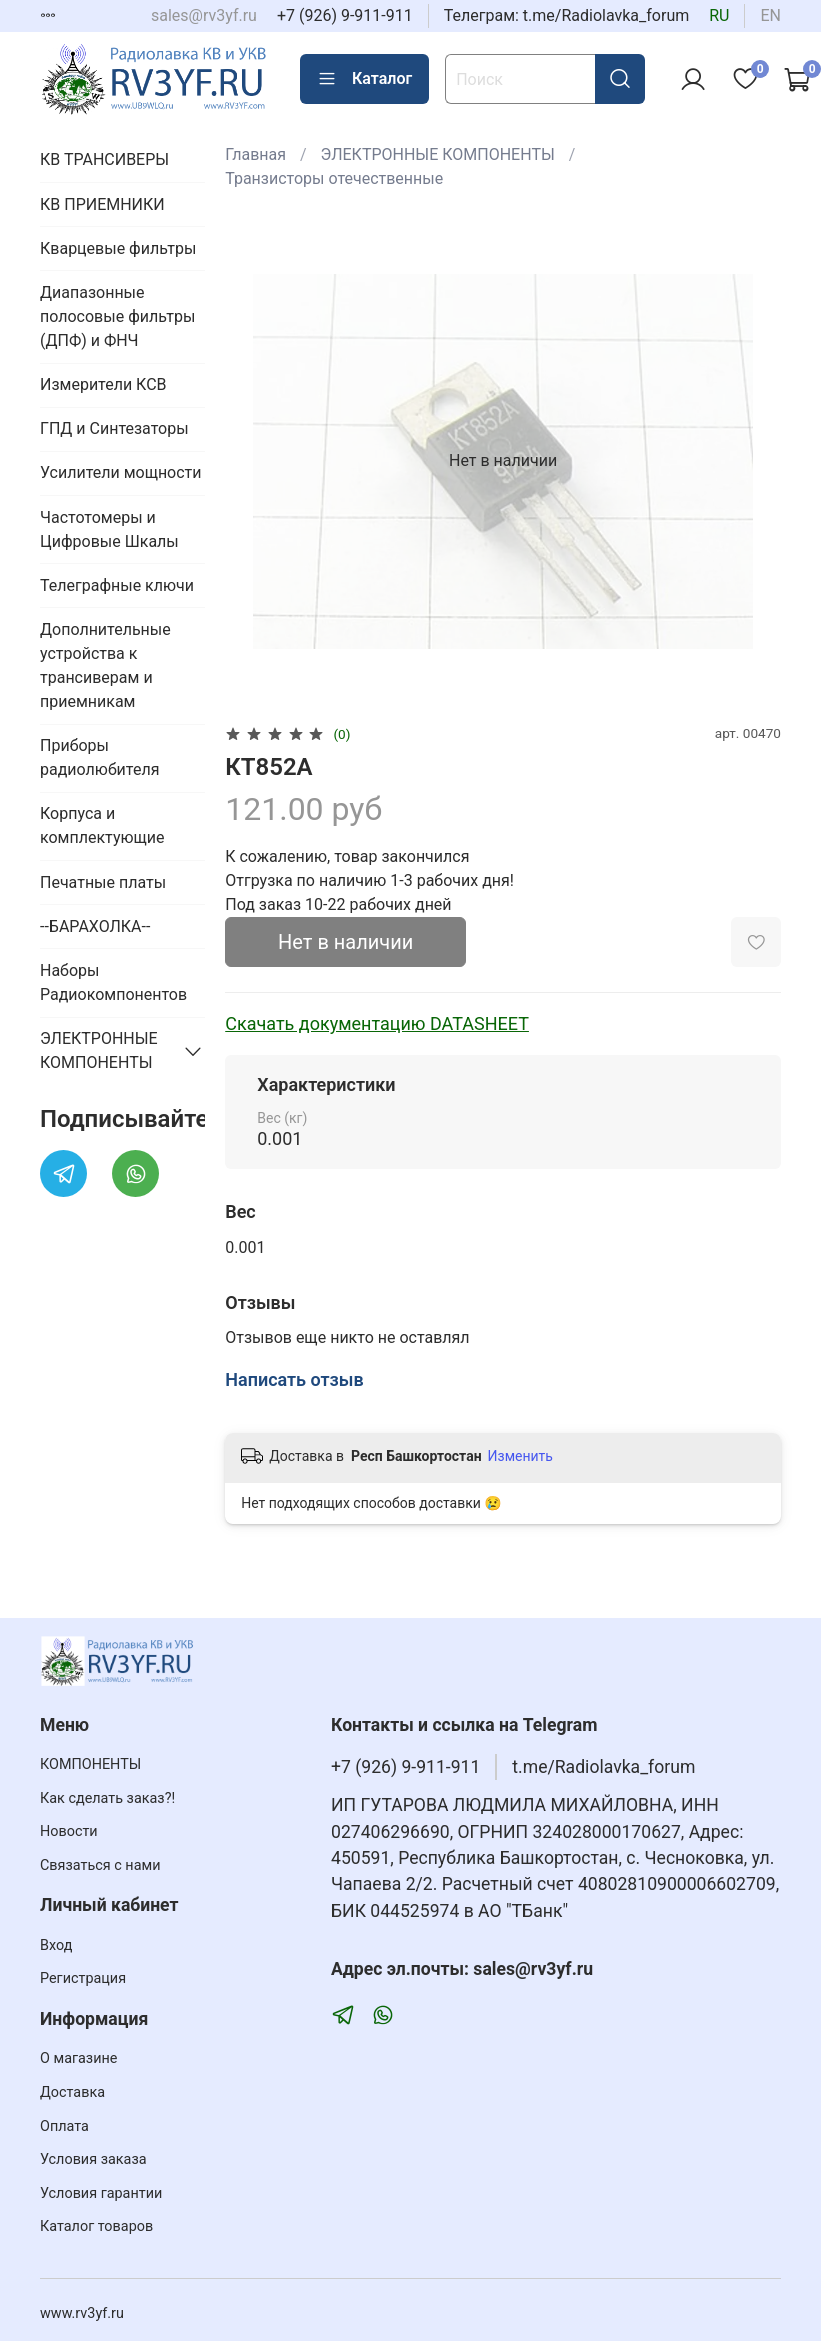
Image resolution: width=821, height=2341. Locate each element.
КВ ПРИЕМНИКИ (102, 204)
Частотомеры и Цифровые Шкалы (109, 529)
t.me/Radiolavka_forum (603, 1767)
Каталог (364, 79)
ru (719, 15)
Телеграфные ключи (117, 585)
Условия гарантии (101, 2193)
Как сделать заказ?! (107, 1798)
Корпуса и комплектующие (102, 825)
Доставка (72, 2092)
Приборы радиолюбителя (99, 757)
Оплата (64, 2126)
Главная (255, 154)
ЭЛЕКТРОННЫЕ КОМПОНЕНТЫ (438, 154)
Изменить (520, 1456)
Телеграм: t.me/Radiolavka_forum (567, 15)
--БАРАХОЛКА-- (95, 926)
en (770, 15)
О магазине (78, 2058)
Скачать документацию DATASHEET (377, 1023)
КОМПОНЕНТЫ (90, 1764)
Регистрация (83, 1978)
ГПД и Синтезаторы (114, 428)
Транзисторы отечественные (334, 178)
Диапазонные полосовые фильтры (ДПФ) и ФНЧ (117, 316)
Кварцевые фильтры (118, 248)
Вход (56, 1945)
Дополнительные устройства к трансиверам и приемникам (105, 665)
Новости (69, 1831)
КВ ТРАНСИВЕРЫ (104, 159)
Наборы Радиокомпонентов (113, 982)
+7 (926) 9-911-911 (345, 15)
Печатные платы (103, 882)
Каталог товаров (96, 2226)
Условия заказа (93, 2159)
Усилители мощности (121, 472)
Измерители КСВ (103, 384)
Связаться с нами (100, 1865)
